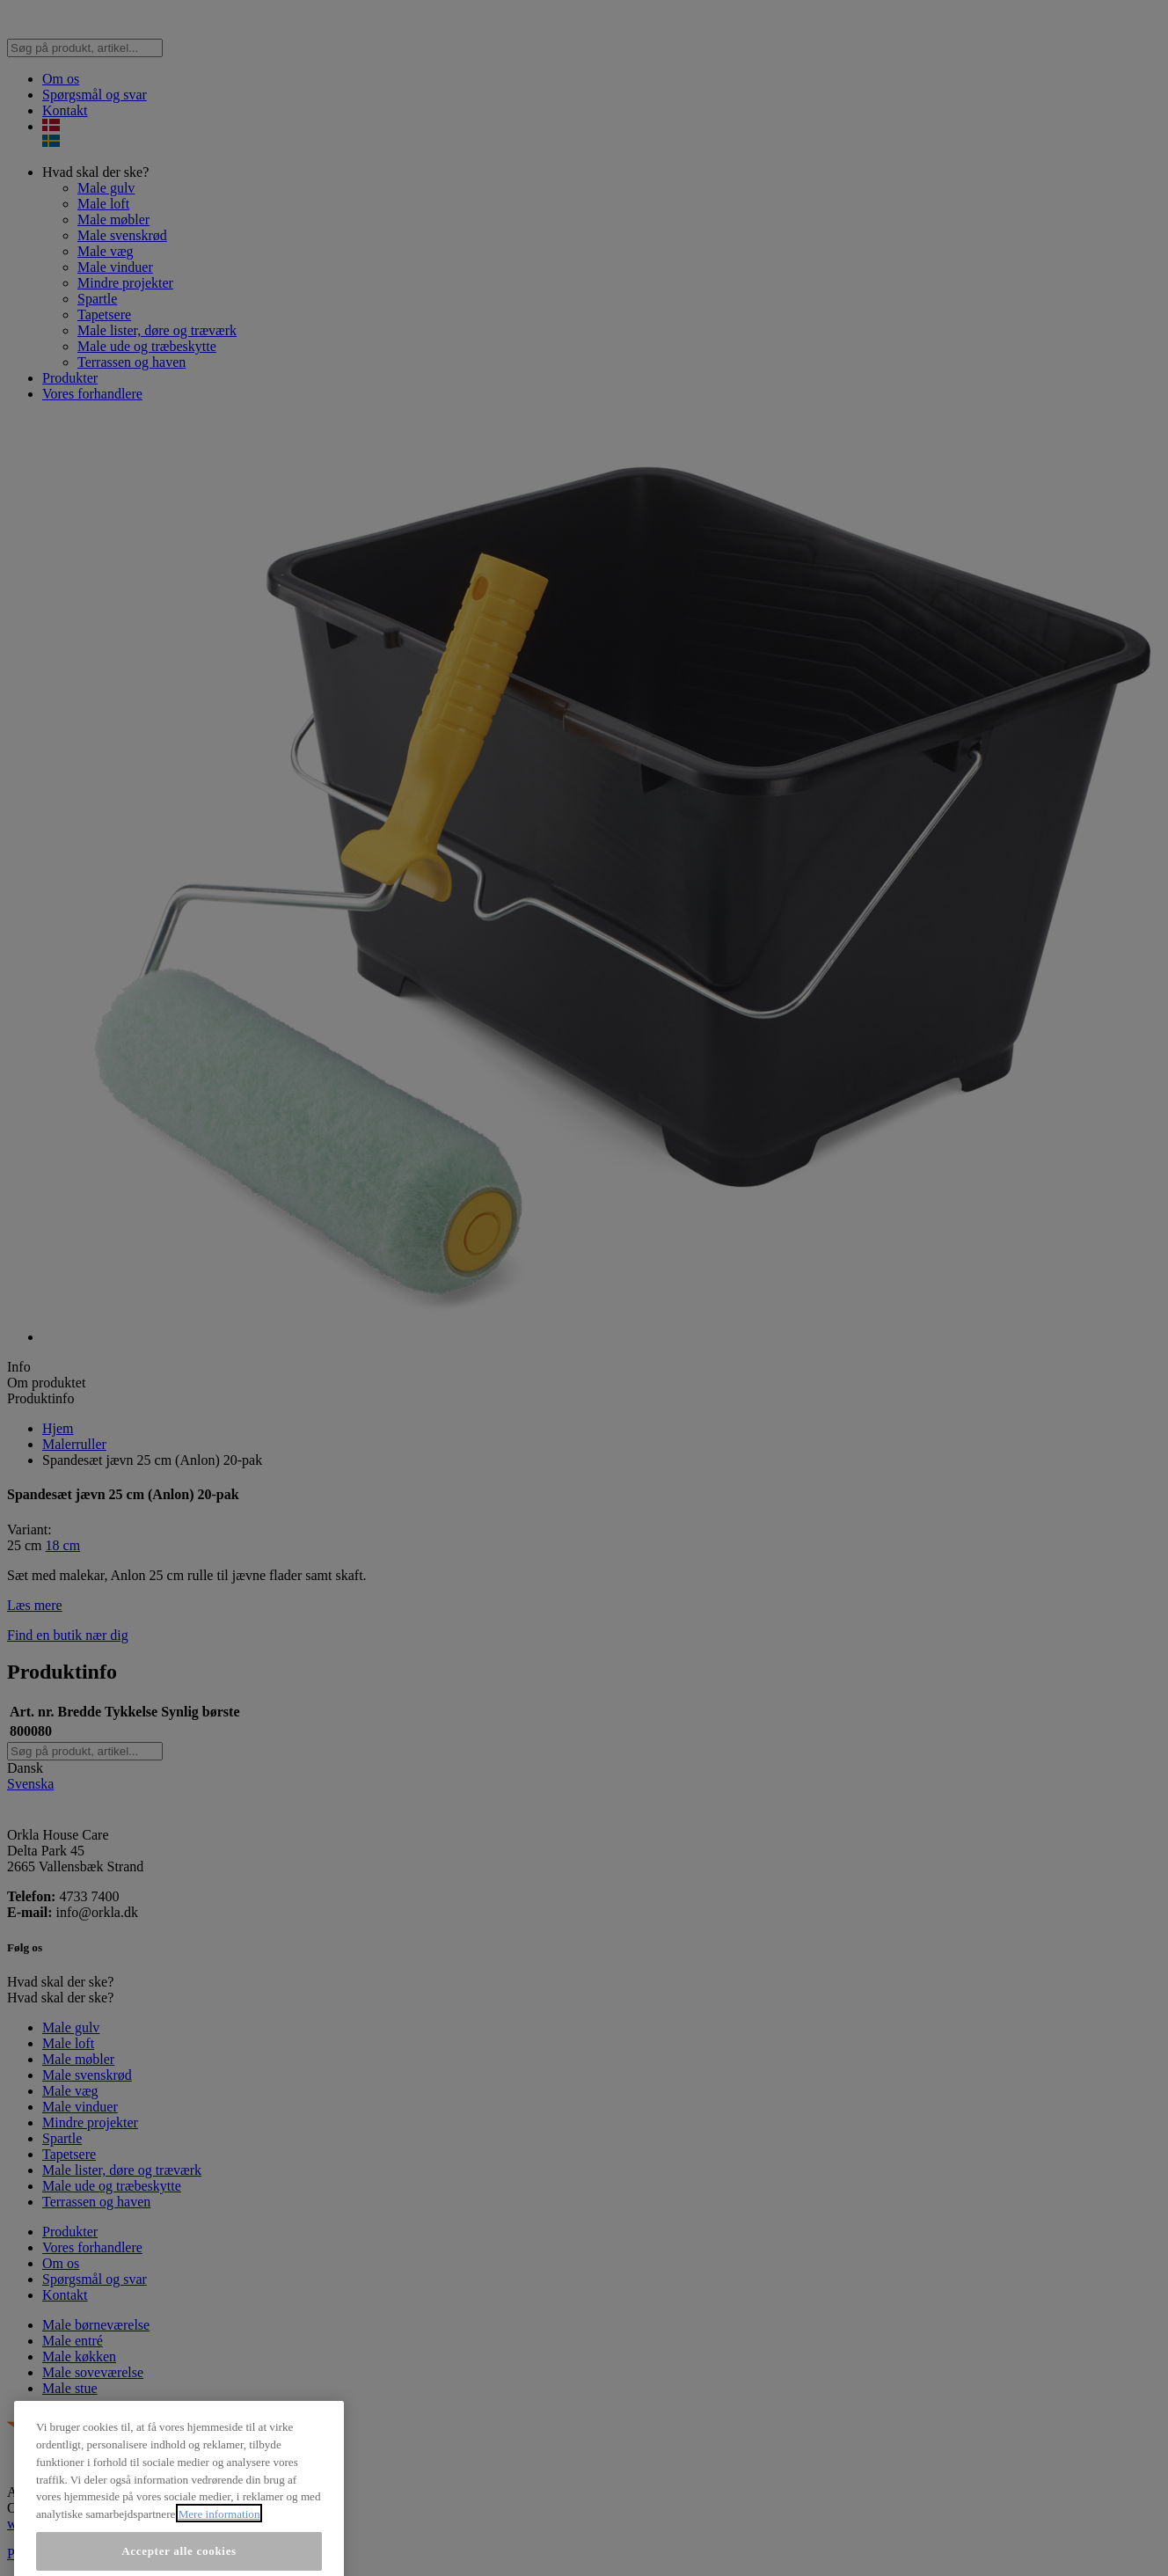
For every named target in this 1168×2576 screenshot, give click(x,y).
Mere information (219, 2559)
